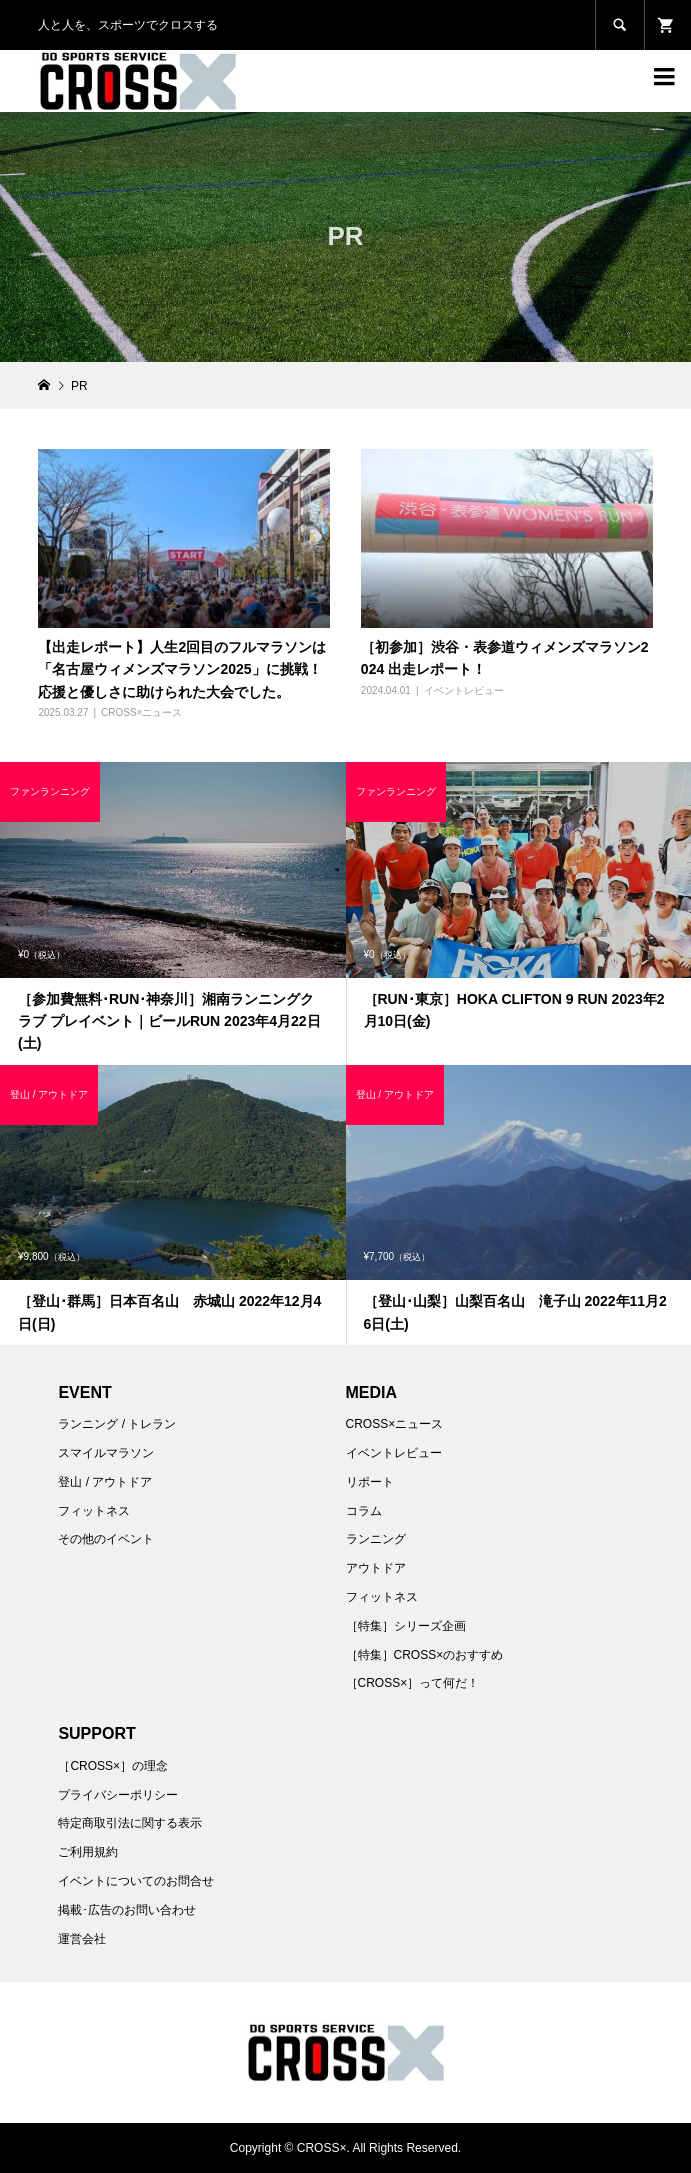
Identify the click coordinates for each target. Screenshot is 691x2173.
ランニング (376, 1539)
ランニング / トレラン (117, 1424)
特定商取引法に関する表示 (130, 1823)
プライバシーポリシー (118, 1795)
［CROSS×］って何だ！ (413, 1683)
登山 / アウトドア (105, 1482)
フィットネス (94, 1511)
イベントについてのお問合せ (136, 1881)
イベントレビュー (464, 690)
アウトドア (376, 1568)
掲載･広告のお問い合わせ (127, 1910)
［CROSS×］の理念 (113, 1766)
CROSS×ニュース (141, 712)
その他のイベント (106, 1539)
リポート (370, 1482)
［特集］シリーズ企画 (406, 1626)
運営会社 (82, 1939)
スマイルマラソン (106, 1453)
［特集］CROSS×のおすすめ (425, 1655)
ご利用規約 (88, 1852)
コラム (364, 1511)
